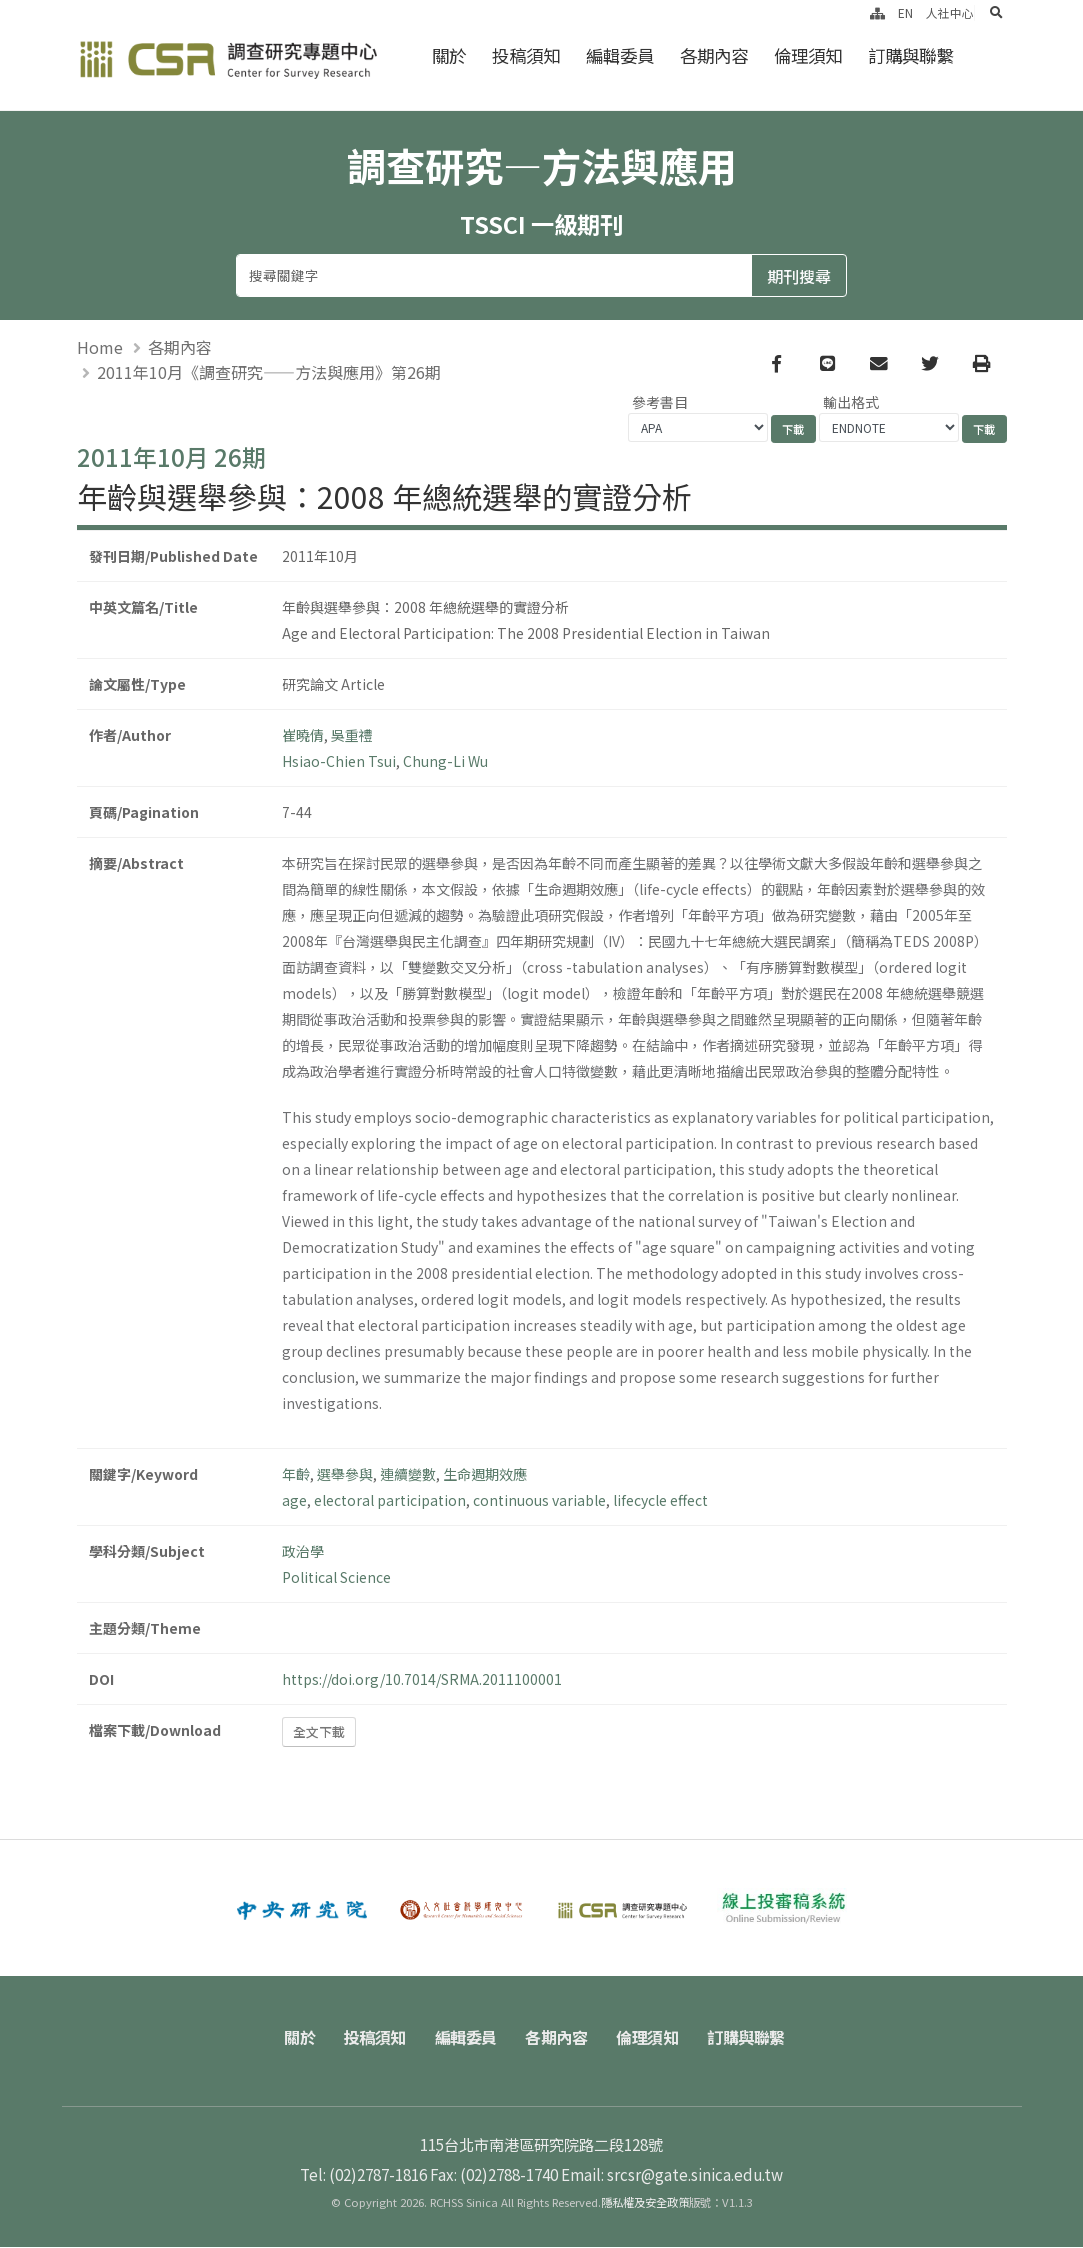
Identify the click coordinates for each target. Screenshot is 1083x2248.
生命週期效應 (485, 1474)
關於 (449, 55)
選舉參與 (345, 1474)
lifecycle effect (660, 1500)
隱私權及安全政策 (645, 2203)
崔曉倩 (303, 735)
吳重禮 (352, 735)
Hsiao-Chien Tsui (339, 761)
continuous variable (539, 1500)
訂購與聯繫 (910, 55)
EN (905, 12)
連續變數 (408, 1474)
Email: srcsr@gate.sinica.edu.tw (672, 2175)
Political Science (336, 1577)
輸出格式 (851, 403)
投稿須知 (526, 55)
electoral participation (390, 1500)
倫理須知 (808, 55)
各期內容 (714, 55)
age (294, 1500)
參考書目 (660, 403)
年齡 (296, 1474)
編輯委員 (620, 55)
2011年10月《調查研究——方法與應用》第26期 (269, 373)
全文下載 (319, 1732)
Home (100, 348)
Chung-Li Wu (445, 761)
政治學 (303, 1551)
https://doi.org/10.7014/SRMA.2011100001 (422, 1679)
